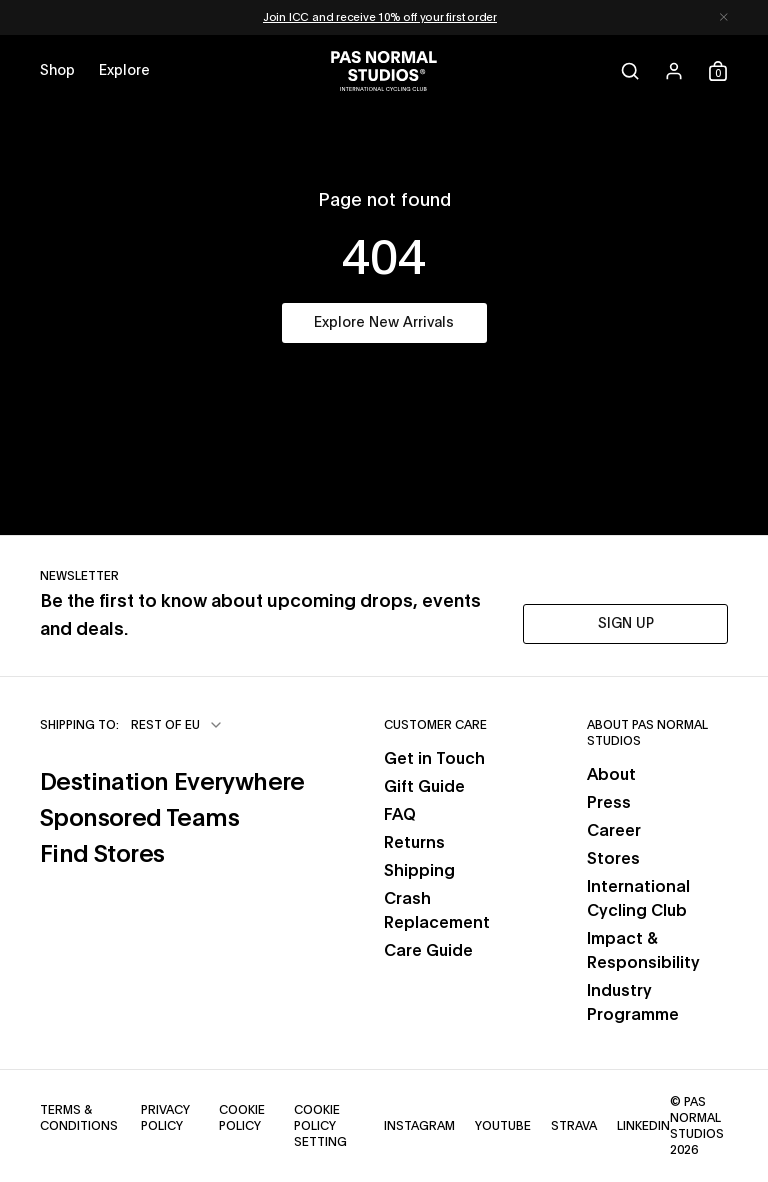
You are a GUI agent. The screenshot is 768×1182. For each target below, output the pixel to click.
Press (609, 803)
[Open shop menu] (57, 71)
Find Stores (102, 855)
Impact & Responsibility (643, 951)
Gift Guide (424, 787)
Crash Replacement (437, 911)
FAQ (400, 815)
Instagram (419, 1126)
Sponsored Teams (139, 819)
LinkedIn (643, 1126)
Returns (414, 843)
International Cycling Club (638, 899)
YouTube (503, 1126)
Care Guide (428, 951)
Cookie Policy (242, 1118)
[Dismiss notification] (724, 17)
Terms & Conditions (79, 1118)
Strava (574, 1126)
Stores (613, 859)
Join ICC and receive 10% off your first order (380, 17)
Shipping (419, 871)
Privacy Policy (165, 1118)
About (611, 775)
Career (614, 831)
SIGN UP (626, 624)
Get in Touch (434, 759)
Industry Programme (633, 1003)
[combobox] (177, 725)
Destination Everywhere (172, 783)
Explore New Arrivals (384, 323)
